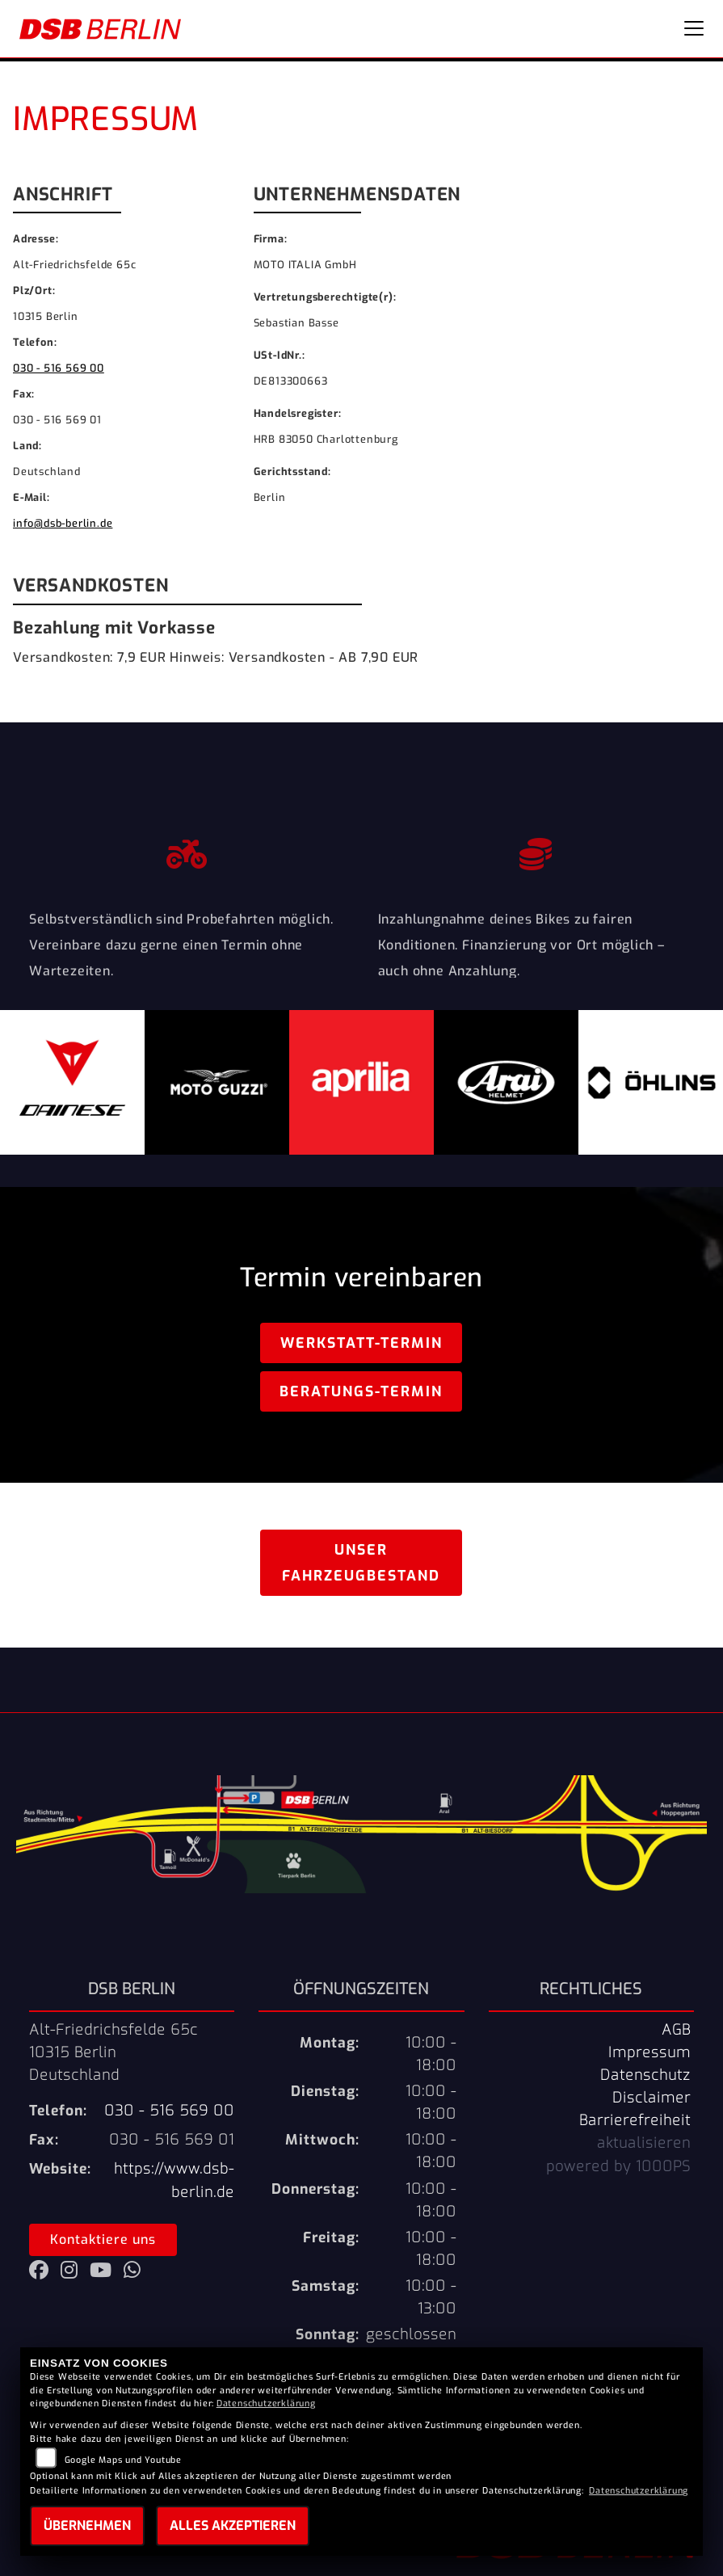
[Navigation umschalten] (694, 28)
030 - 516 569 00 (58, 368)
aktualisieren (644, 2143)
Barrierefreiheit (635, 2120)
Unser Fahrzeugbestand (361, 1562)
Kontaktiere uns (103, 2239)
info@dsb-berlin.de (62, 523)
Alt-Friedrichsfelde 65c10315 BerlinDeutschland (113, 2052)
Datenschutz (645, 2075)
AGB (676, 2029)
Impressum (649, 2052)
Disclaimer (651, 2097)
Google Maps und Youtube (123, 2460)
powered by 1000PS (618, 2166)
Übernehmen (87, 2525)
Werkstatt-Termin (361, 1343)
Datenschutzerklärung (266, 2403)
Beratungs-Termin (361, 1391)
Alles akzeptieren (233, 2525)
